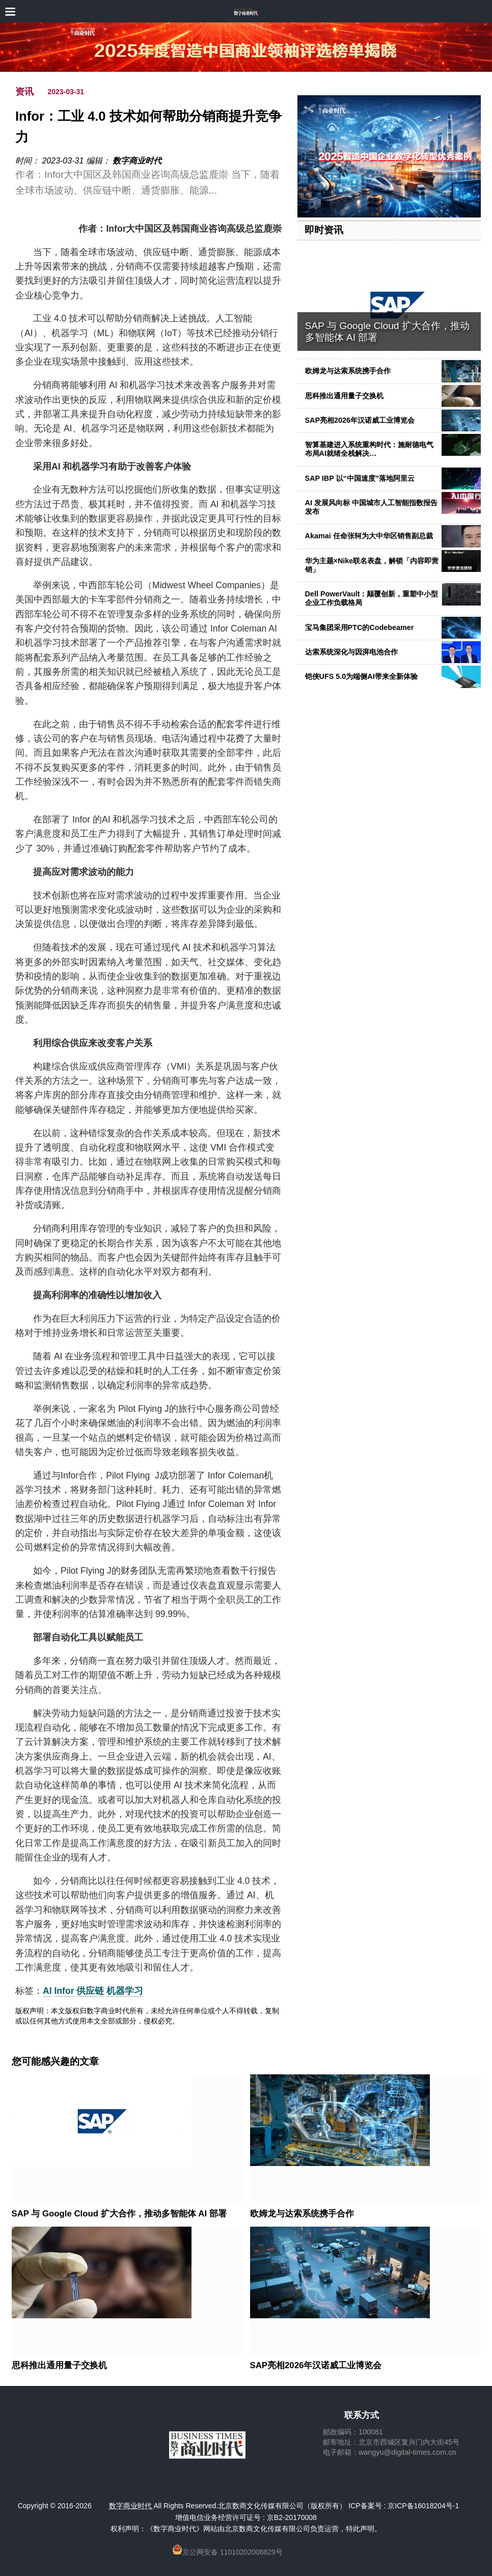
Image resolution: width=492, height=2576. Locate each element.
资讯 (24, 92)
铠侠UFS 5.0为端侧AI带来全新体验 (361, 676)
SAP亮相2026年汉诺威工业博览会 (360, 420)
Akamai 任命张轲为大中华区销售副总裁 (369, 536)
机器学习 (124, 1991)
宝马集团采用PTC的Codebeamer (359, 627)
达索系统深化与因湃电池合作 (351, 652)
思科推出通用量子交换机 (344, 396)
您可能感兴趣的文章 (55, 2062)
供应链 (90, 1991)
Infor (64, 1991)
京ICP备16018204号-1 (423, 2506)
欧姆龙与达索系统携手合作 (348, 371)
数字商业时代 (137, 160)
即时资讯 (324, 230)
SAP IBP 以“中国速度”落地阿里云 (360, 478)
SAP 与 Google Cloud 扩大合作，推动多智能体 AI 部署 (119, 2213)
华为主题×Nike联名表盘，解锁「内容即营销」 (372, 565)
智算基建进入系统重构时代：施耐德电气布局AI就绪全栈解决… (369, 449)
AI (47, 1991)
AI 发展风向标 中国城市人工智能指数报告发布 (371, 507)
